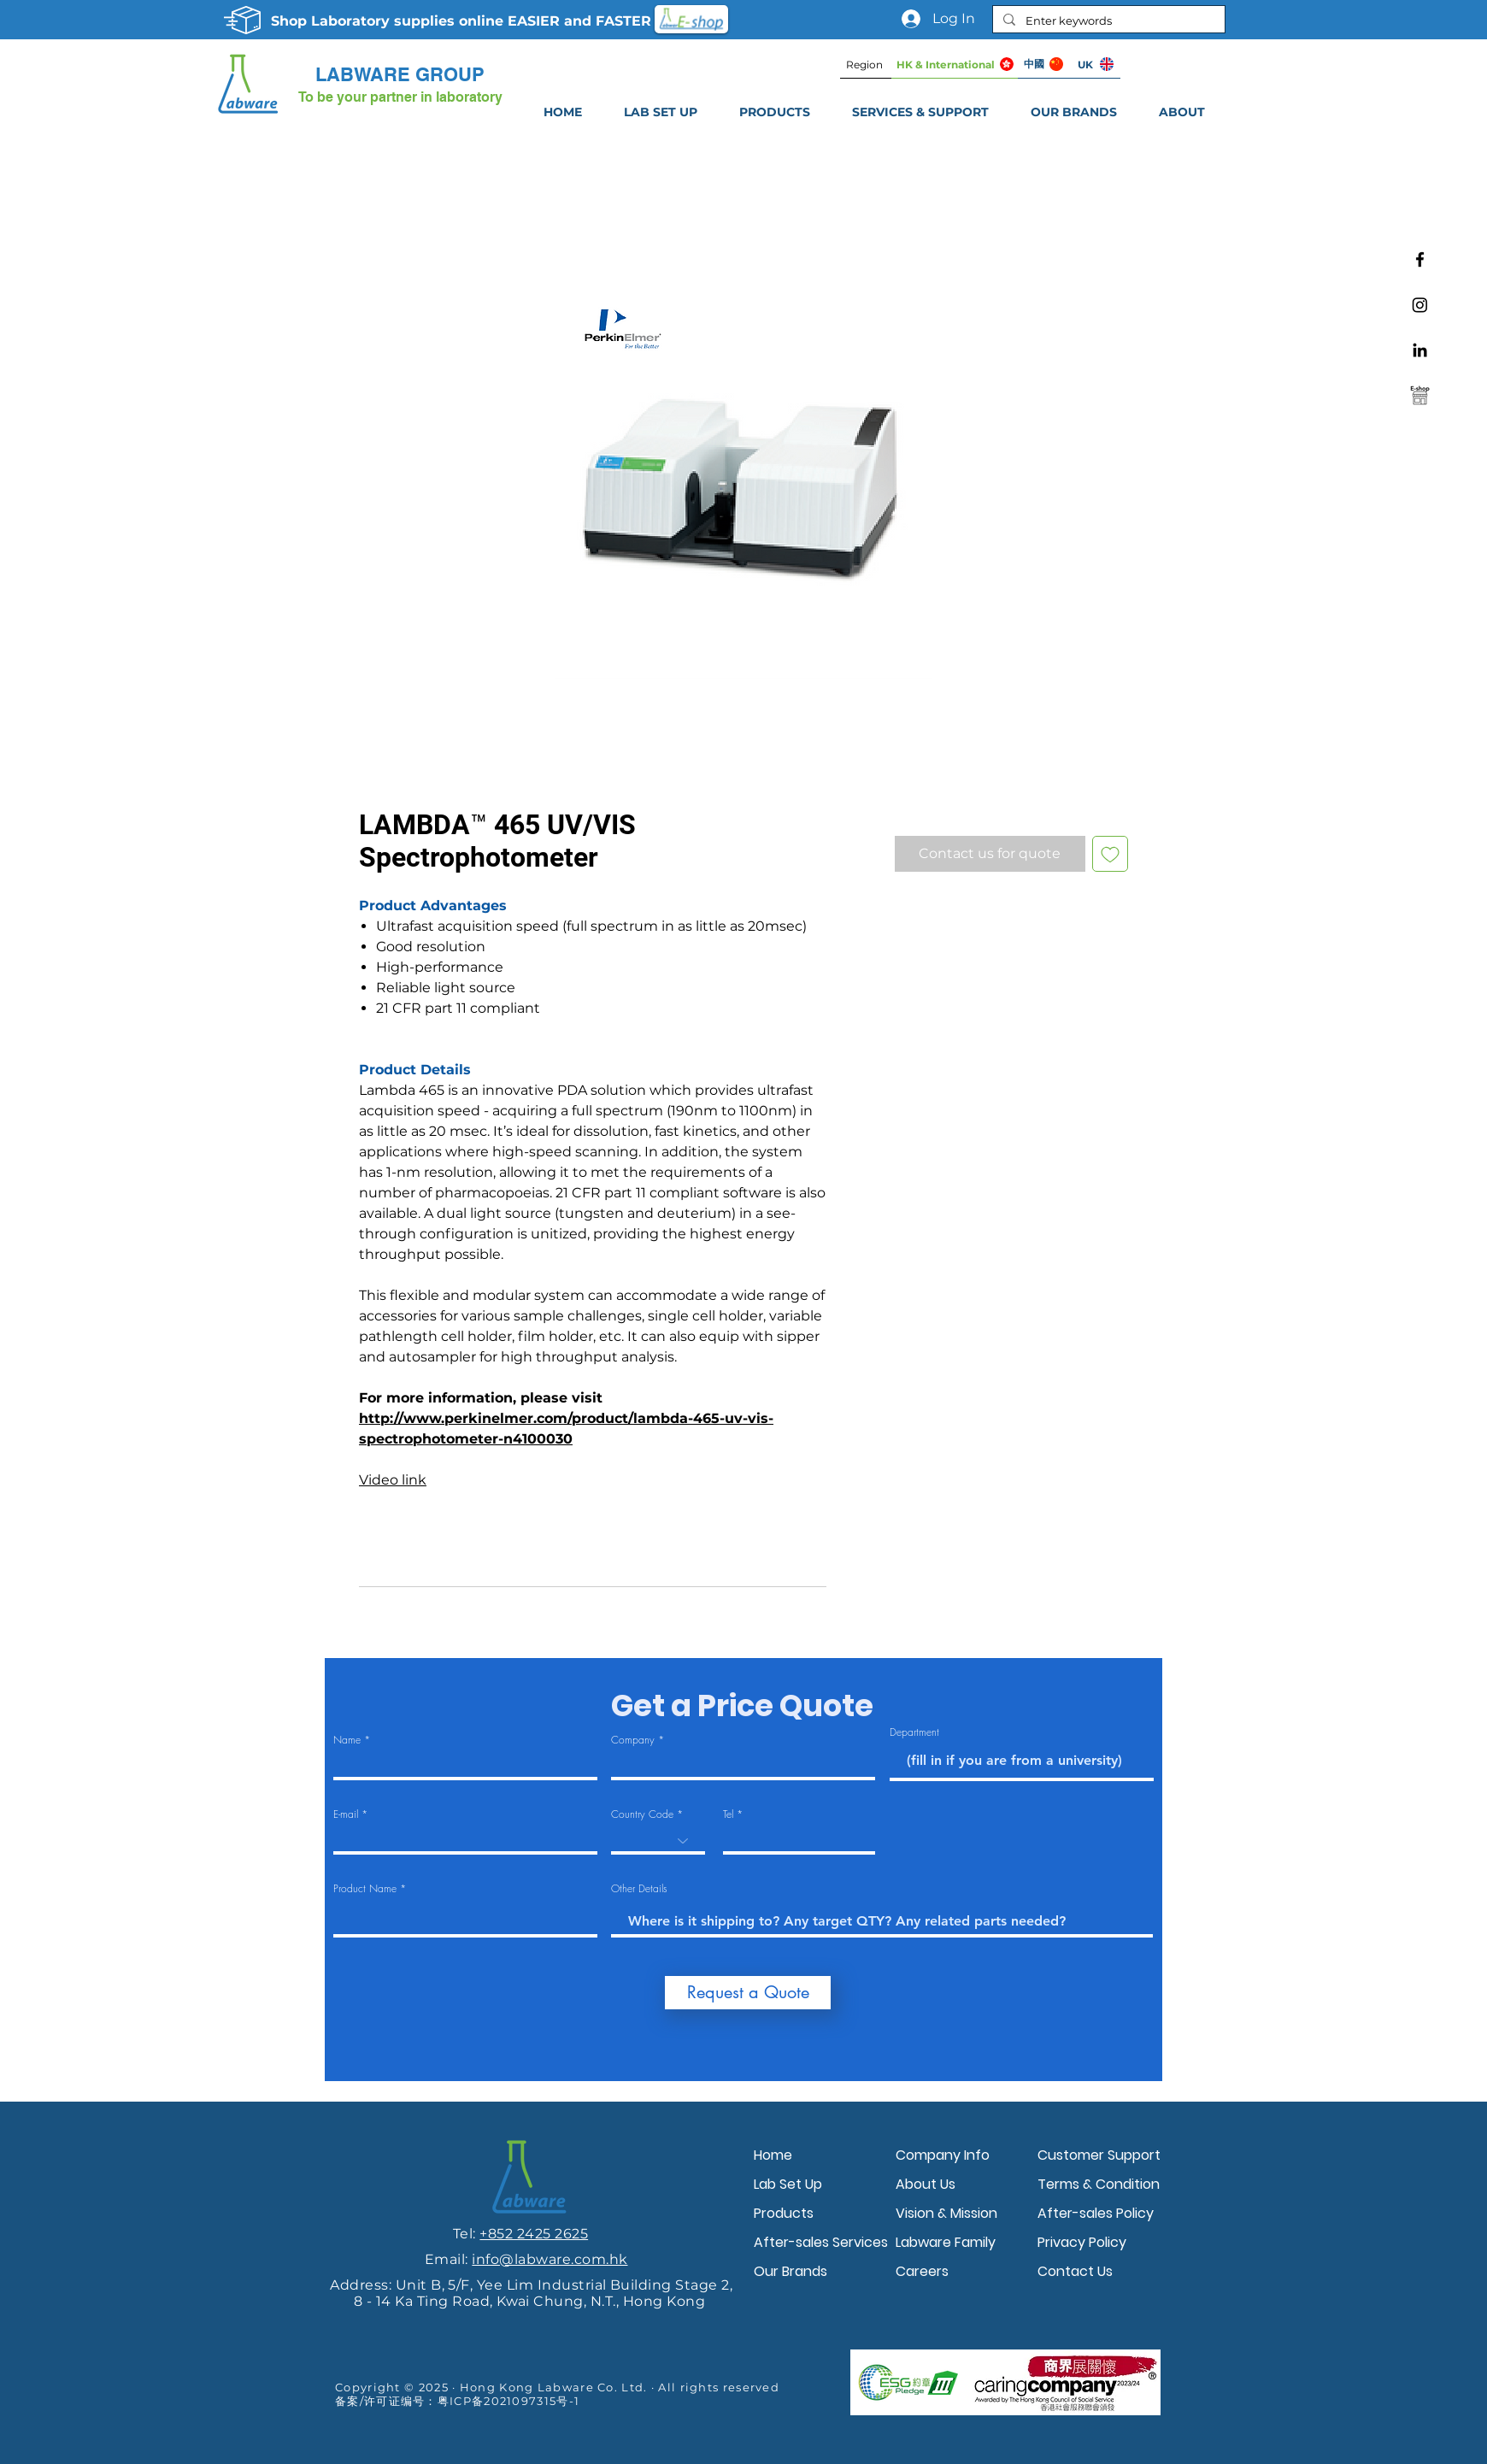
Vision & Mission (946, 2213)
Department (914, 1732)
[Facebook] (1420, 259)
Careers (922, 2271)
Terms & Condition (1098, 2184)
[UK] (1094, 64)
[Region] (865, 64)
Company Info (943, 2155)
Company (633, 1740)
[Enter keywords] (1107, 20)
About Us (925, 2184)
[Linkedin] (1420, 350)
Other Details (639, 1889)
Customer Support (1099, 2155)
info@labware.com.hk (549, 2259)
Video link (392, 1480)
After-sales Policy (1095, 2213)
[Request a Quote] (748, 1992)
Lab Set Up (788, 2184)
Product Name (365, 1889)
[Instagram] (1420, 305)
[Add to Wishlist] (1110, 854)
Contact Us (1075, 2271)
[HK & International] (954, 64)
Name (347, 1740)
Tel (728, 1814)
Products (784, 2213)
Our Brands (790, 2271)
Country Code (642, 1814)
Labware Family (946, 2242)
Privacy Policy (1081, 2242)
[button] (920, 112)
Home (773, 2155)
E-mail (345, 1814)
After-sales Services (820, 2242)
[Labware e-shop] (1420, 395)
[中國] (1043, 64)
